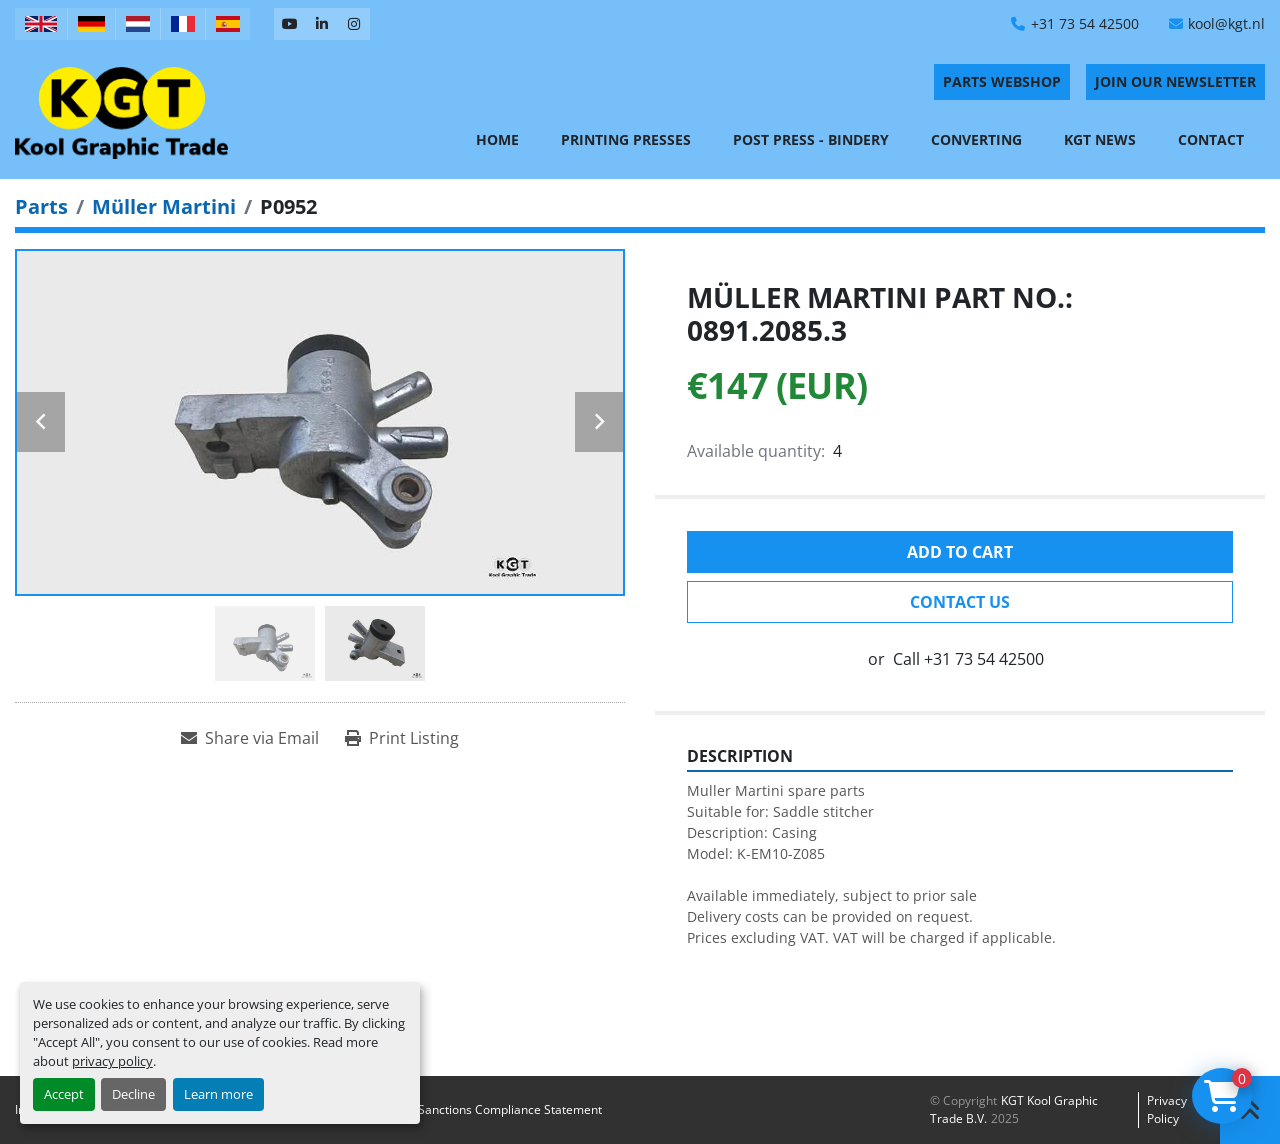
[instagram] (354, 24)
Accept (64, 1094)
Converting (976, 139)
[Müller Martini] (164, 206)
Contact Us (960, 602)
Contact (1211, 139)
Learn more (218, 1094)
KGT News (1100, 139)
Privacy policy (1167, 1109)
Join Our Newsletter (1175, 81)
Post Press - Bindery (811, 139)
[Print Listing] (402, 738)
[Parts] (41, 206)
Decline (133, 1094)
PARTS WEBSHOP (1002, 81)
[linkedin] (322, 24)
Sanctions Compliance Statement (510, 1109)
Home (497, 139)
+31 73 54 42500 (1085, 23)
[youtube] (290, 24)
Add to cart (960, 552)
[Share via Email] (250, 738)
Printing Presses (626, 139)
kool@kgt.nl (1226, 23)
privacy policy (112, 1061)
